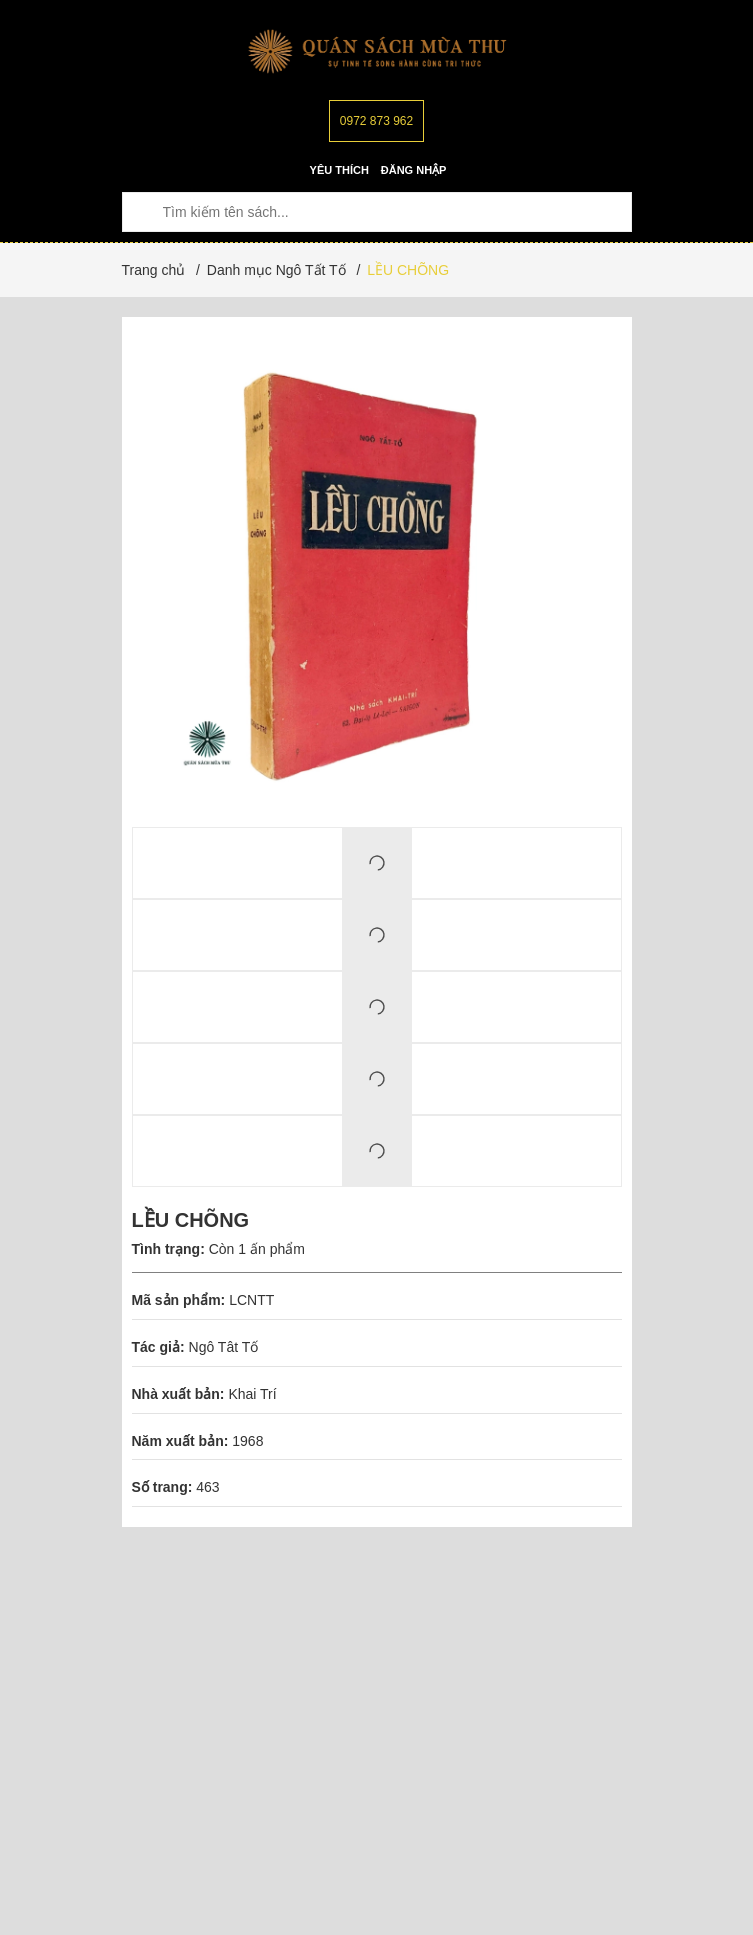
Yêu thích (339, 170)
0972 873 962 (376, 121)
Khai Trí (252, 1394)
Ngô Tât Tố (224, 1347)
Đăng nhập (414, 170)
